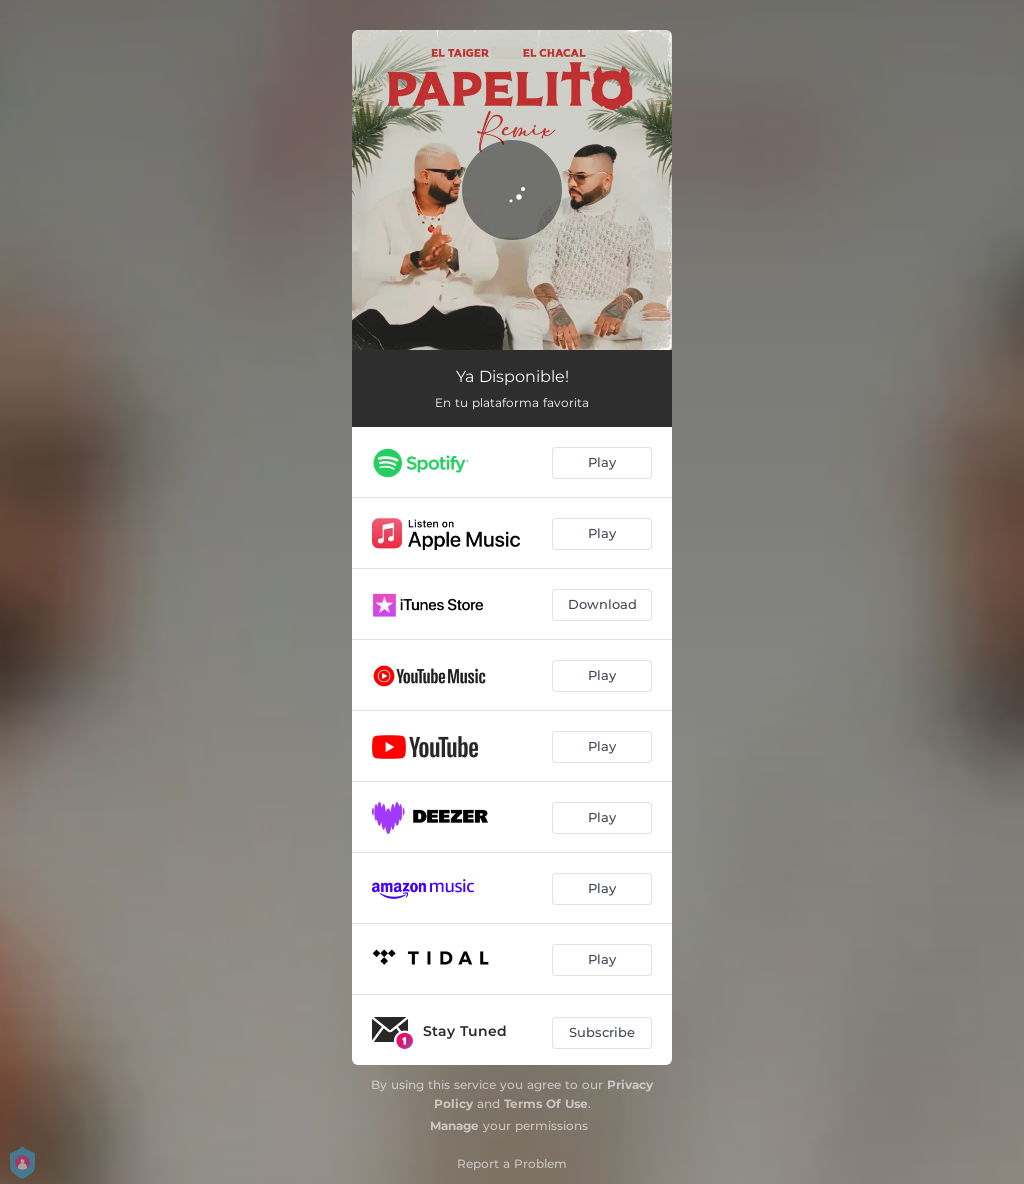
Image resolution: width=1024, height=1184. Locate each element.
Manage (454, 1125)
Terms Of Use (546, 1103)
